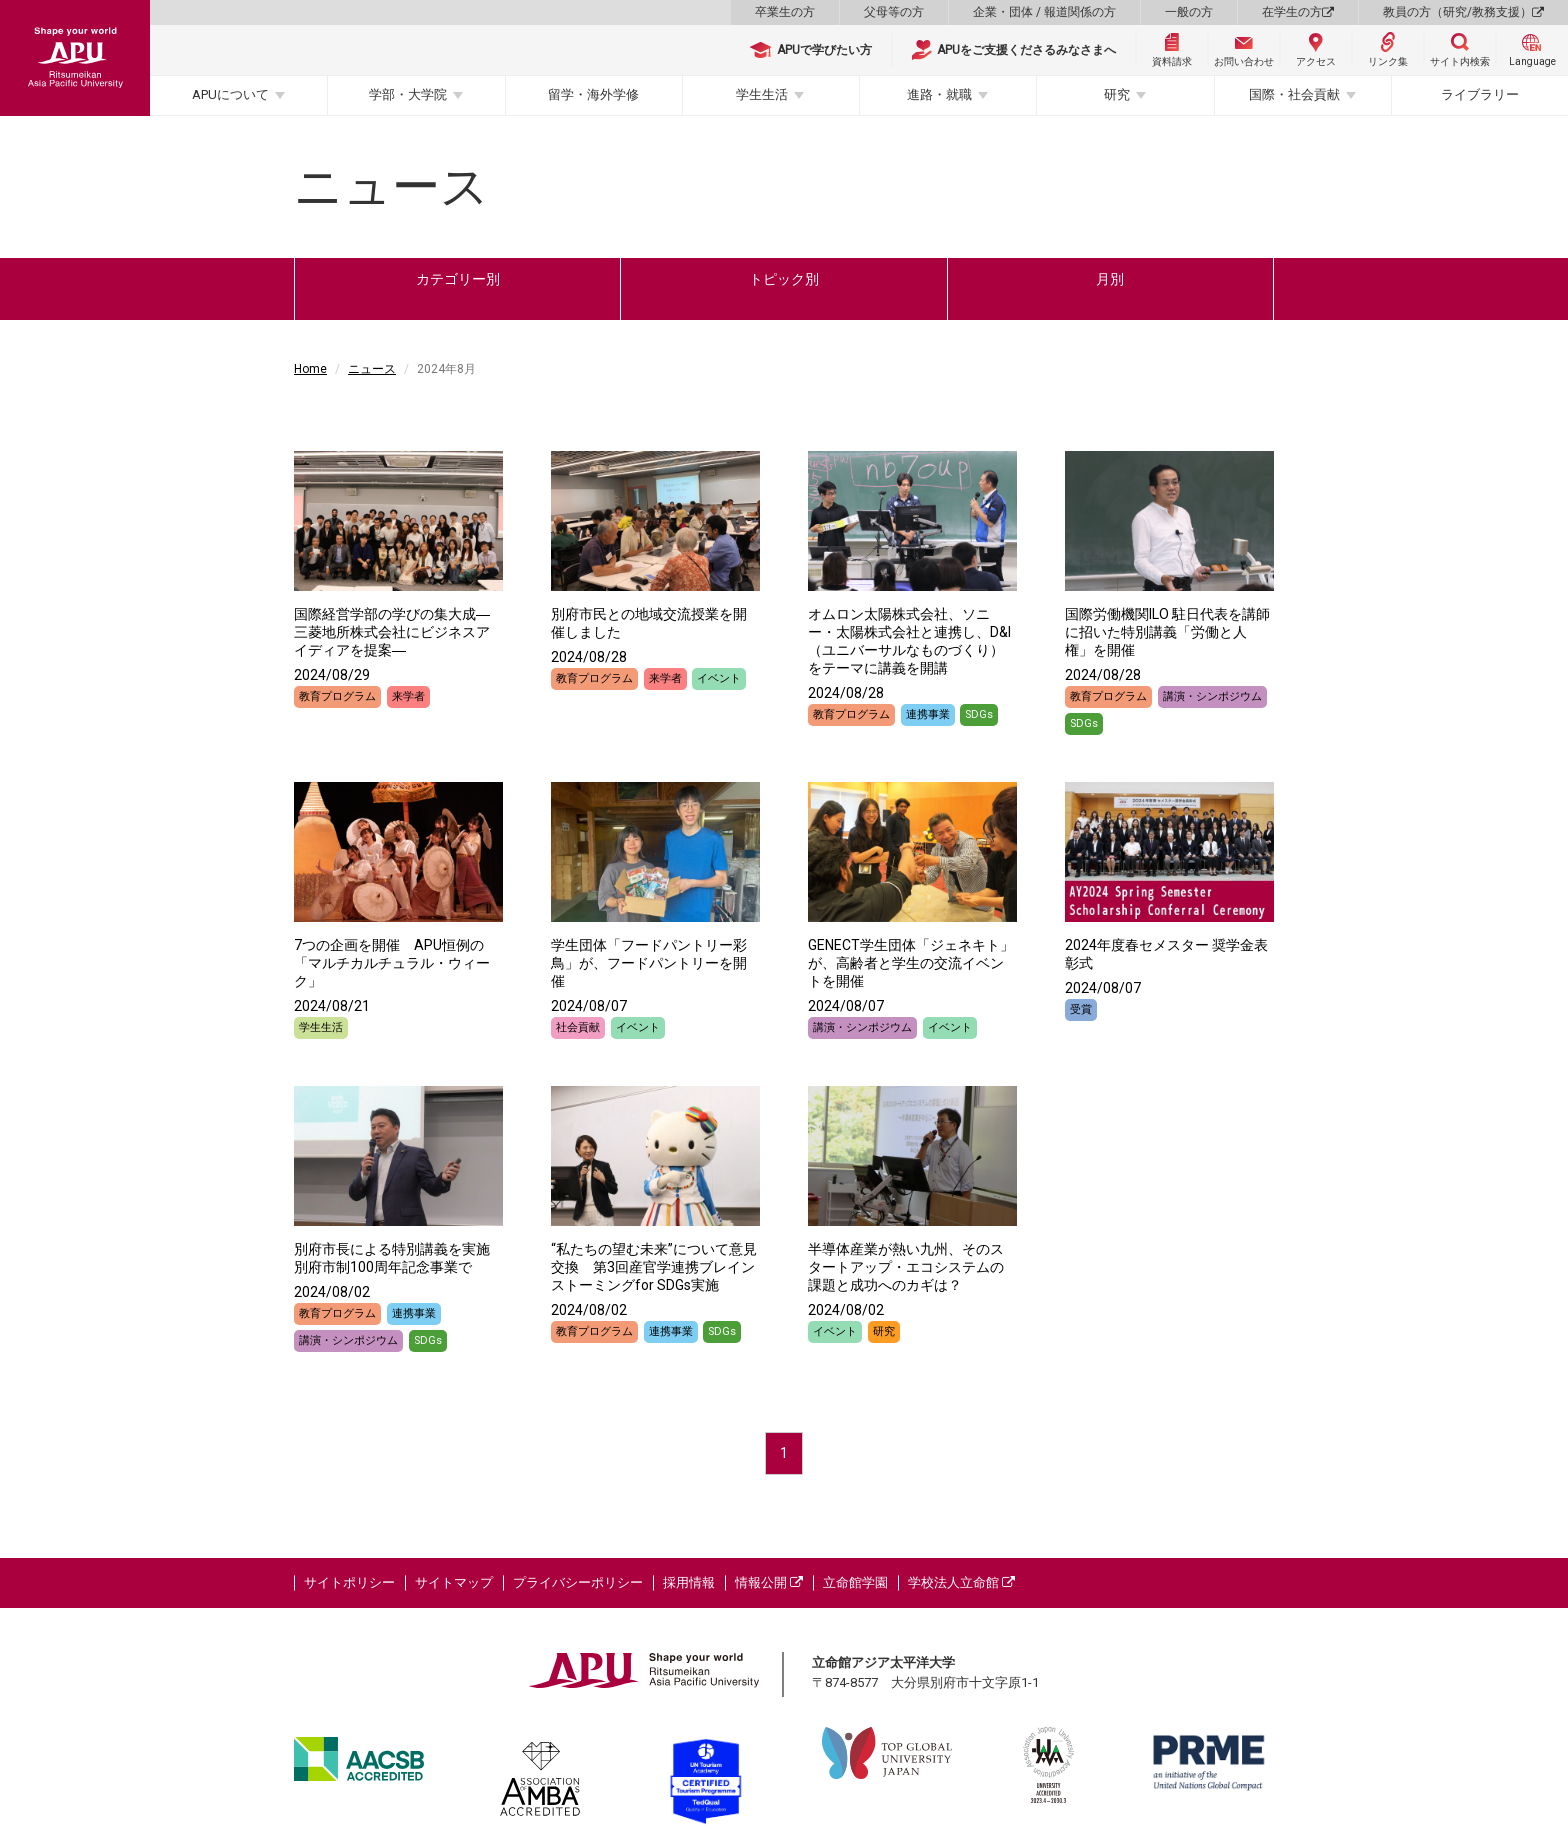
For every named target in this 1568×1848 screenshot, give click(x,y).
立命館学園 (855, 1582)
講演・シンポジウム (1212, 696)
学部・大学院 (408, 94)
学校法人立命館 (961, 1582)
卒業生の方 (785, 12)
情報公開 (769, 1582)
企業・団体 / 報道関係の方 (1044, 12)
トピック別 (784, 279)
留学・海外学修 (593, 94)
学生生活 (762, 94)
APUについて (230, 94)
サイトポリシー (349, 1582)
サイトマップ (454, 1582)
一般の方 (1189, 12)
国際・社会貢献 (1294, 94)
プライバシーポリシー (578, 1582)
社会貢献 (578, 1027)
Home (310, 369)
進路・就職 (939, 94)
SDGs (979, 714)
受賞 (1081, 1009)
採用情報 (689, 1582)
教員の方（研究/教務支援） (1463, 12)
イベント (719, 678)
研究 (1117, 94)
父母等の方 (894, 12)
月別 (1110, 279)
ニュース (372, 369)
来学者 (408, 696)
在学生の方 (1298, 12)
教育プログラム (337, 696)
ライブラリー (1480, 94)
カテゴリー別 (458, 279)
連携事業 (928, 714)
